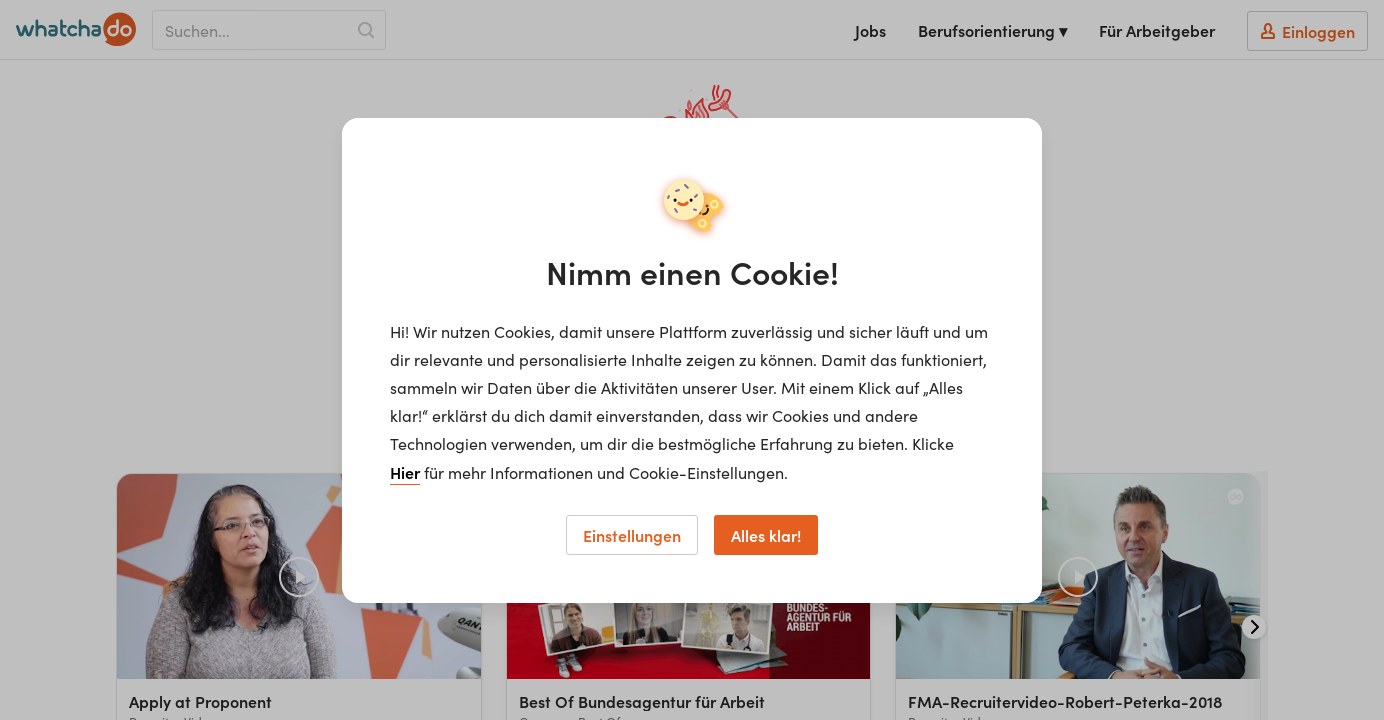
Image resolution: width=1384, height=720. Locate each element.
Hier (405, 472)
